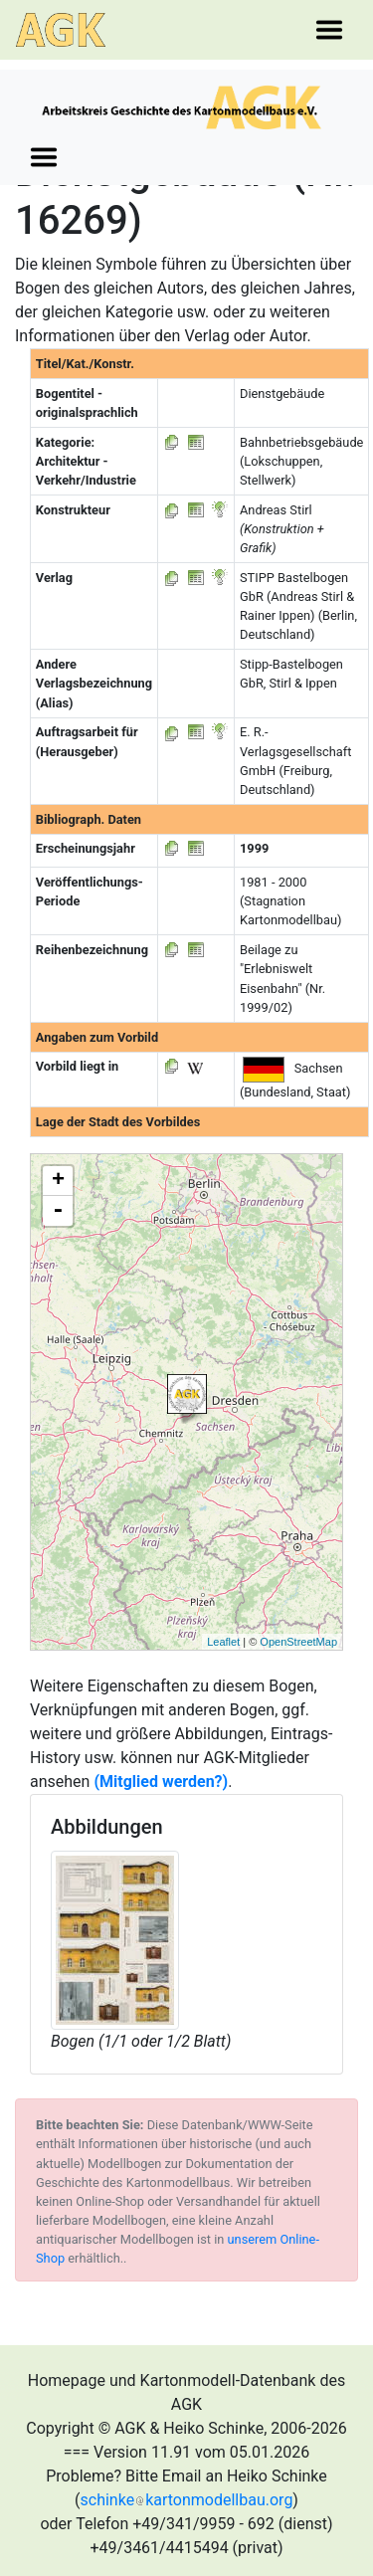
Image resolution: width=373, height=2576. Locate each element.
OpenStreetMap (298, 1642)
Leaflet (223, 1642)
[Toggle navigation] (329, 30)
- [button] (58, 1211)
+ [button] (58, 1181)
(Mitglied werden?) (160, 1781)
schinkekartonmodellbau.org (187, 2499)
